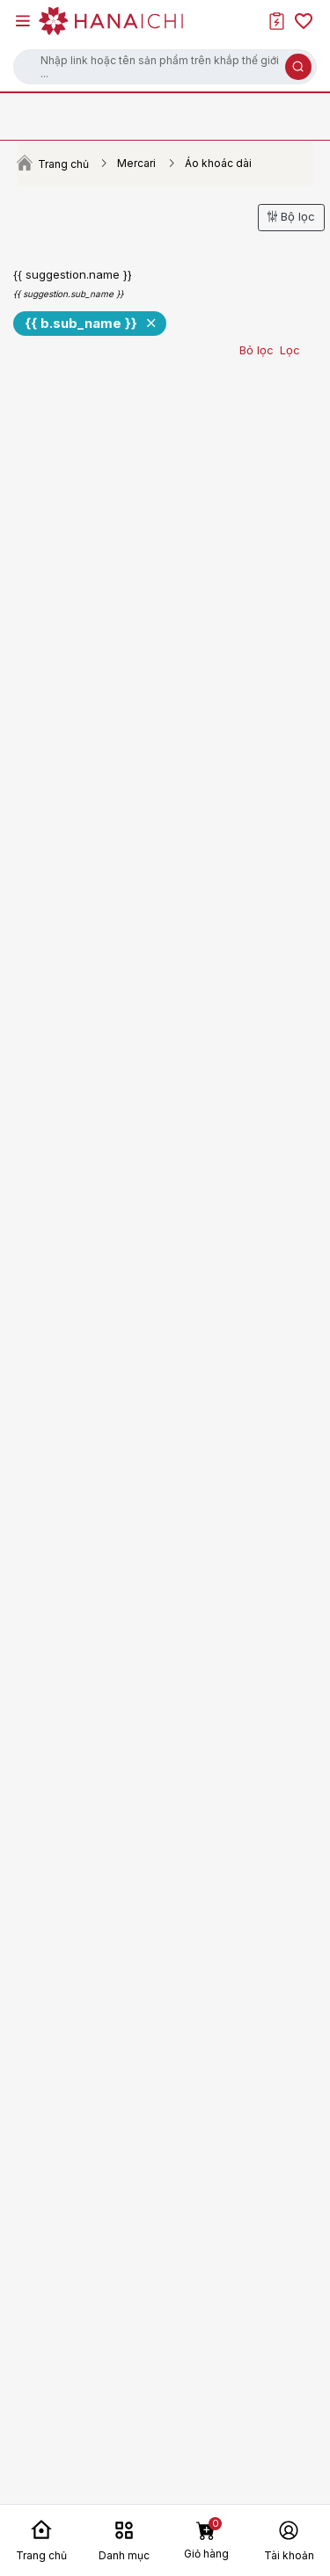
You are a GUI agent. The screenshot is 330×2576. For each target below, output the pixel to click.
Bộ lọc (291, 216)
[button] (165, 66)
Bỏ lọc (256, 350)
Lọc (290, 350)
